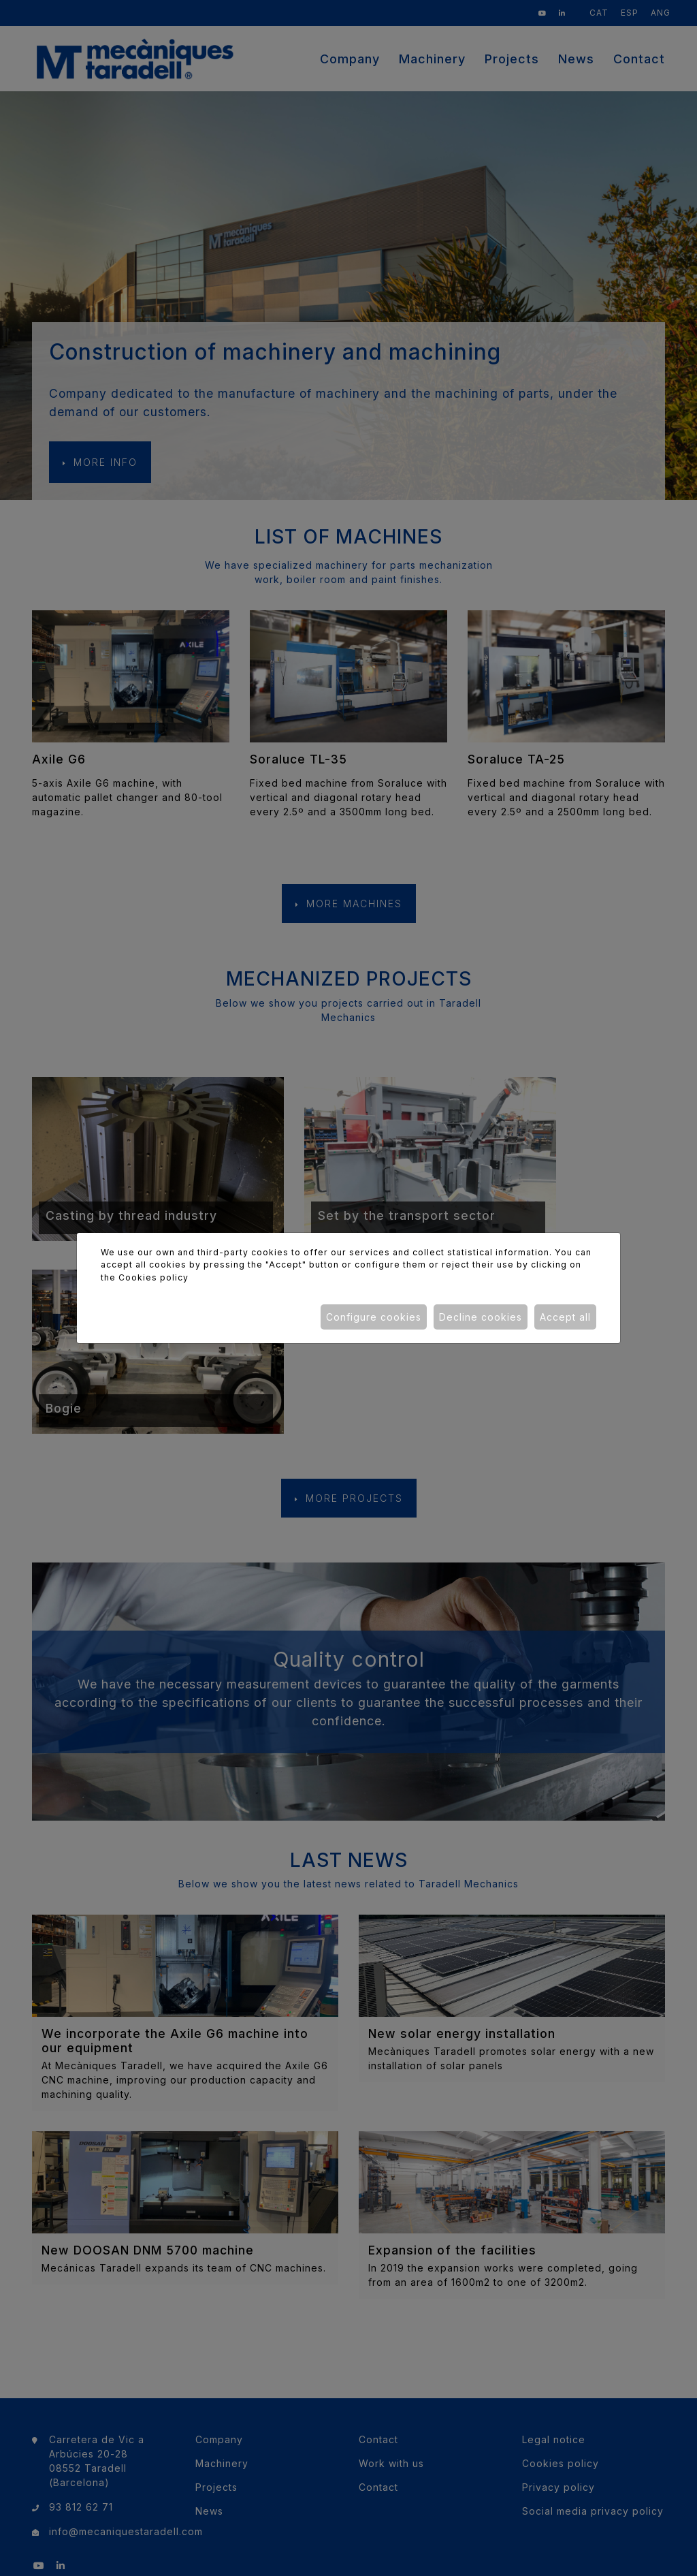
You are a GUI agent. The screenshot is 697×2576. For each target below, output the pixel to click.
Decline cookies (480, 1317)
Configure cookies (373, 1317)
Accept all (565, 1317)
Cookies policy (153, 1277)
